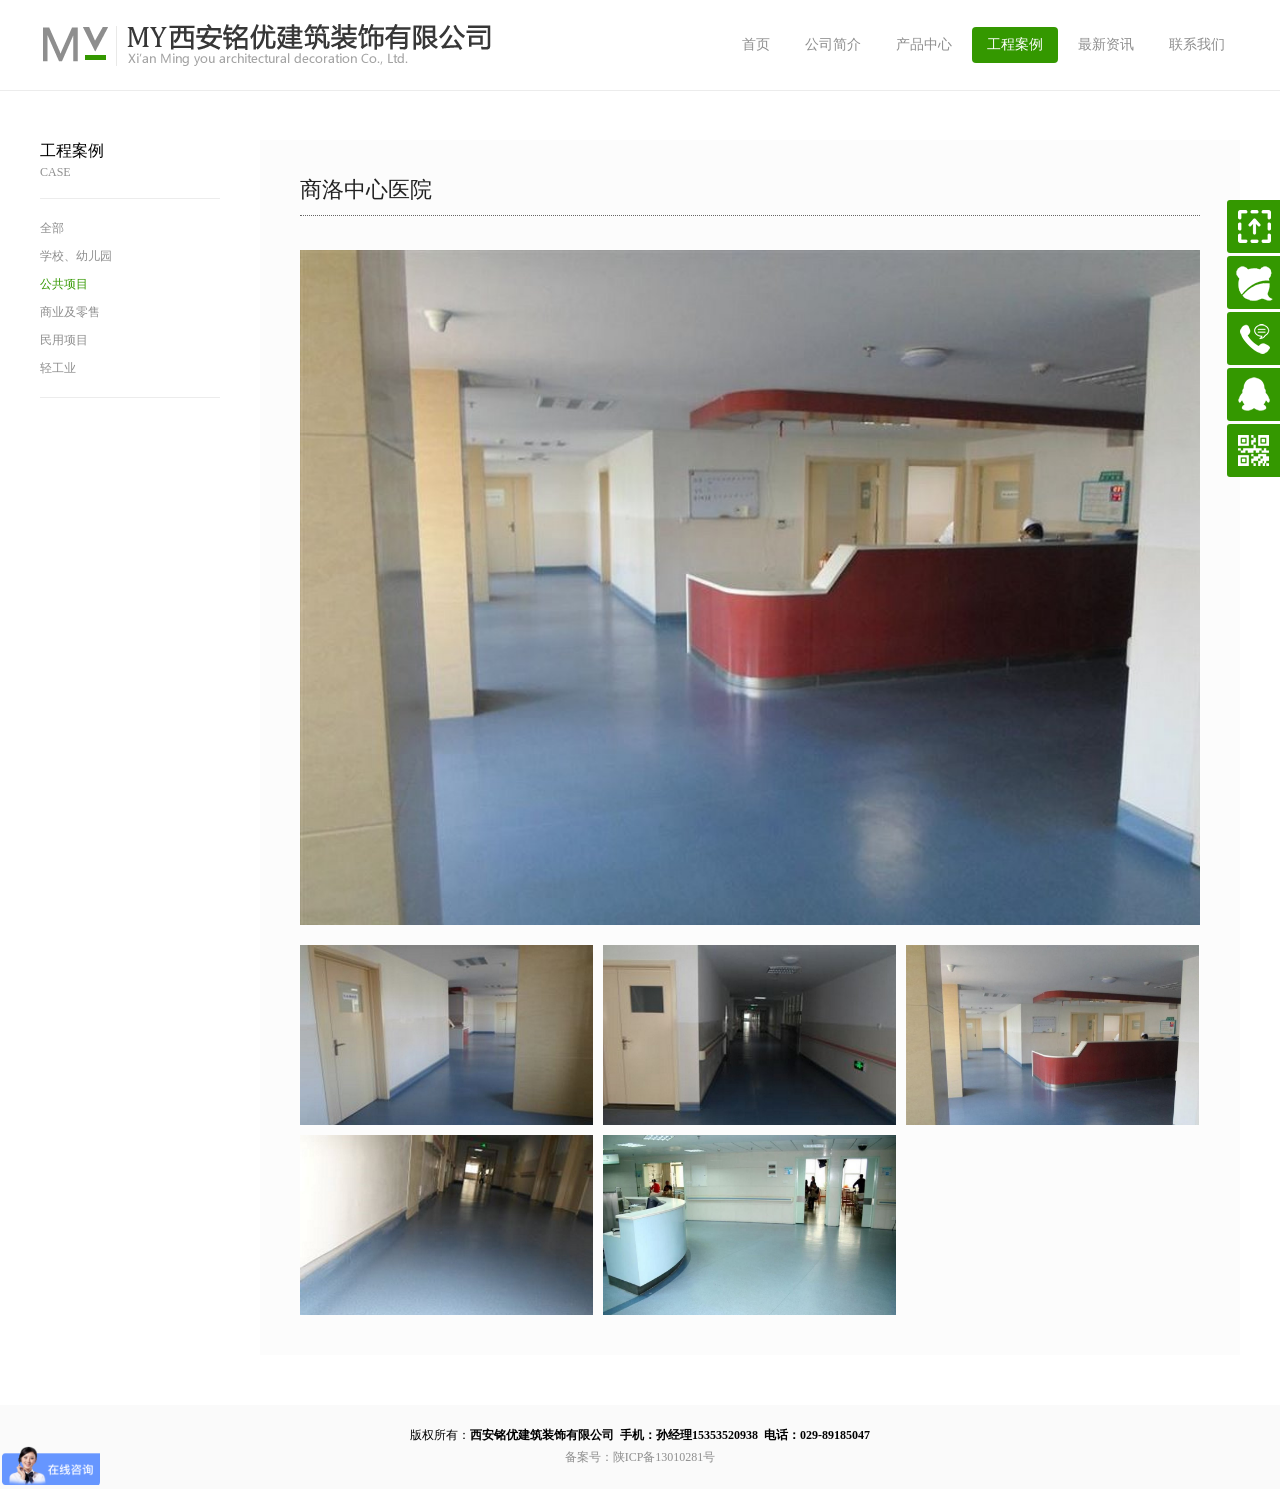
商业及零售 (70, 312)
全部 (52, 228)
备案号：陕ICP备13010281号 (640, 1457)
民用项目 (64, 340)
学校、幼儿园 (76, 256)
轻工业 (58, 368)
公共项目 (64, 284)
